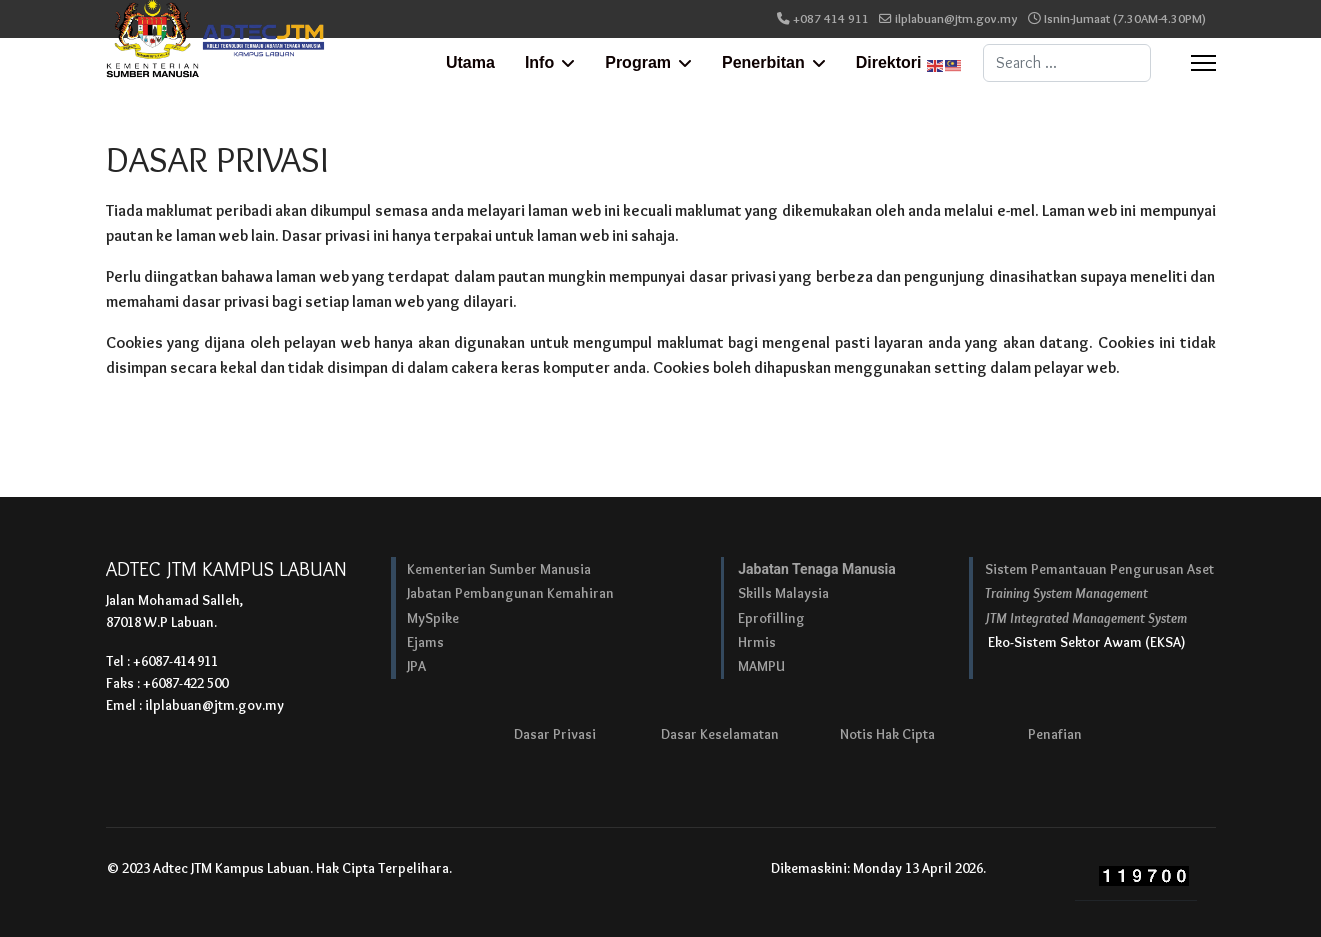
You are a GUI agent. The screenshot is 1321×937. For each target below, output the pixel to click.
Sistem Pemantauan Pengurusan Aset (1099, 569)
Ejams (425, 642)
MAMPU (761, 666)
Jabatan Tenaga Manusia (817, 569)
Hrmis (757, 642)
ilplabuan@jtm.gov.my (956, 18)
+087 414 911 (831, 18)
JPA (416, 666)
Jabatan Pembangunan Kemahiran (510, 593)
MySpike (433, 618)
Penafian (1055, 734)
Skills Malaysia (783, 593)
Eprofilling (771, 618)
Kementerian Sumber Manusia (499, 569)
